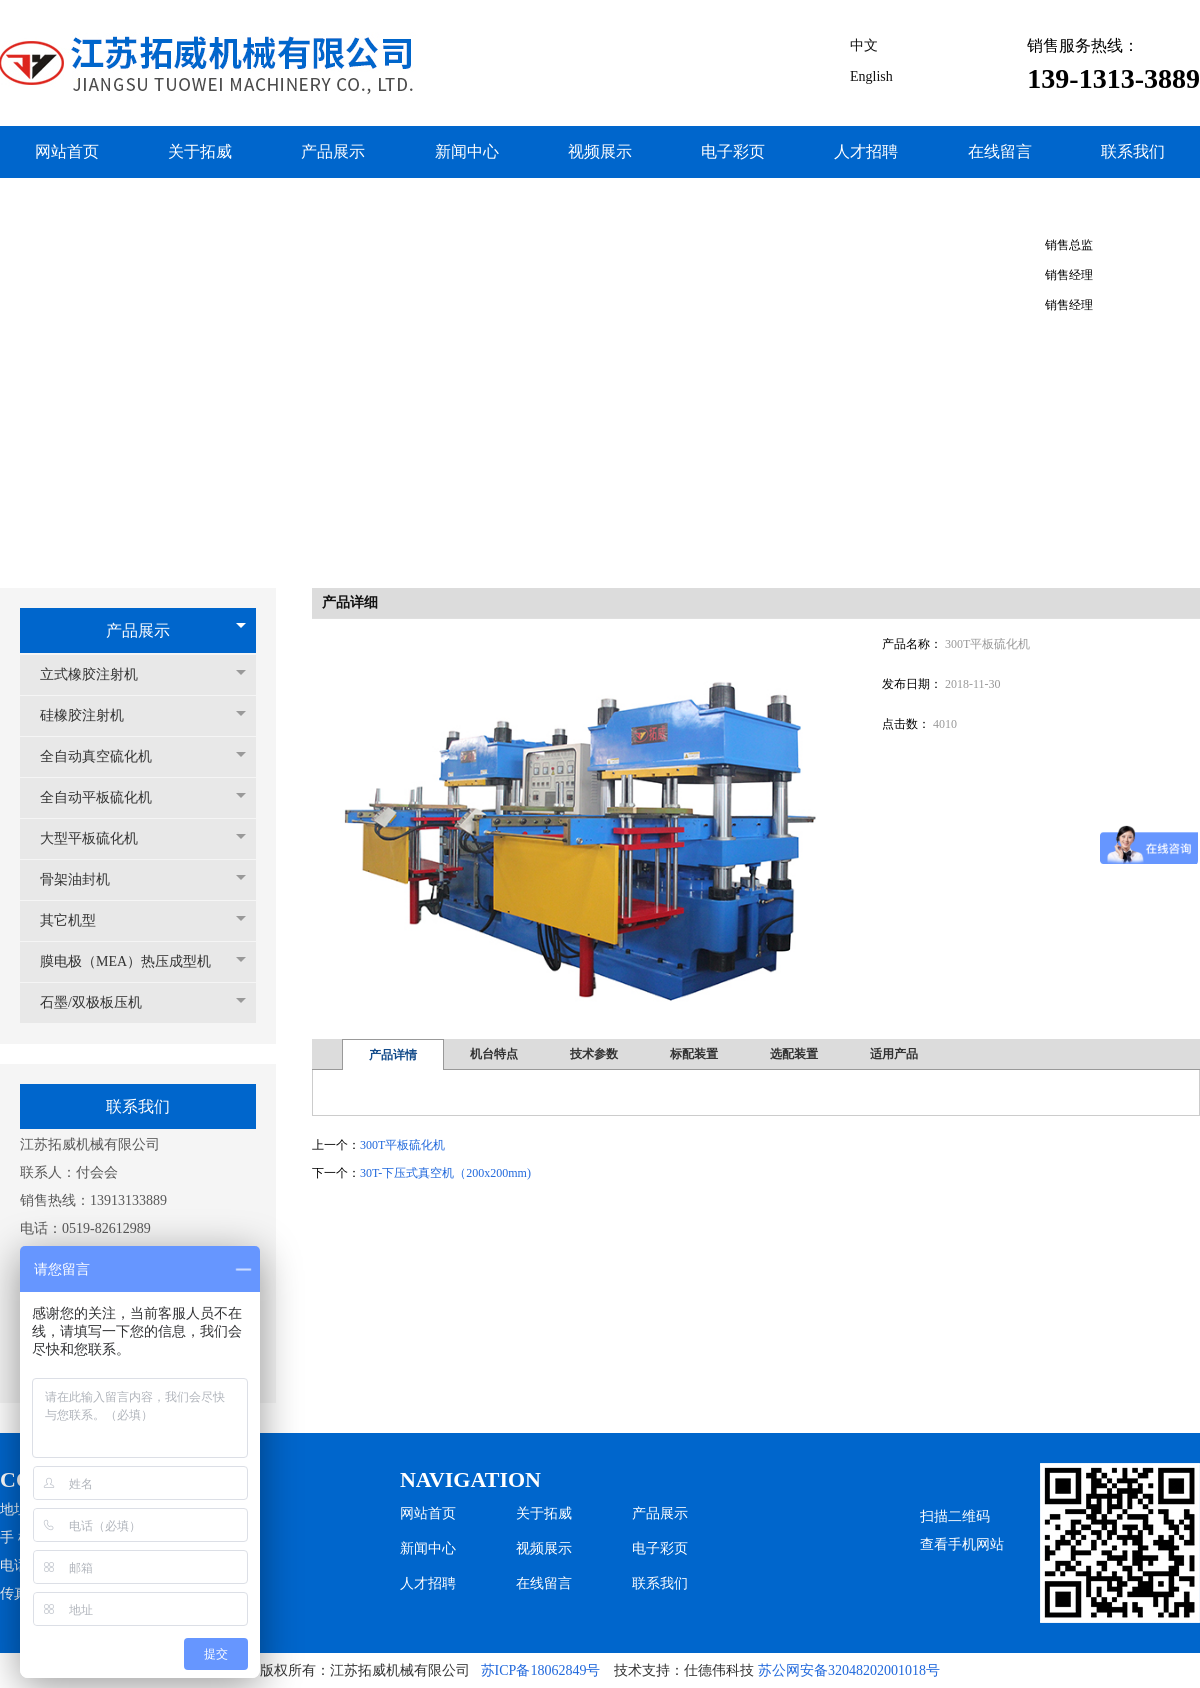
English (871, 76)
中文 (864, 45)
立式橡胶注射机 (99, 674)
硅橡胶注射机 (92, 715)
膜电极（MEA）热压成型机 (135, 961)
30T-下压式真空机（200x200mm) (445, 1173)
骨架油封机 (85, 879)
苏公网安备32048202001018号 (849, 1670)
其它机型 (78, 920)
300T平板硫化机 (402, 1145)
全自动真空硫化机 (106, 756)
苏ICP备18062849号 (541, 1670)
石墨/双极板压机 (101, 1002)
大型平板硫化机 (99, 838)
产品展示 (138, 630)
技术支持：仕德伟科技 (684, 1670)
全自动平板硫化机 (106, 797)
